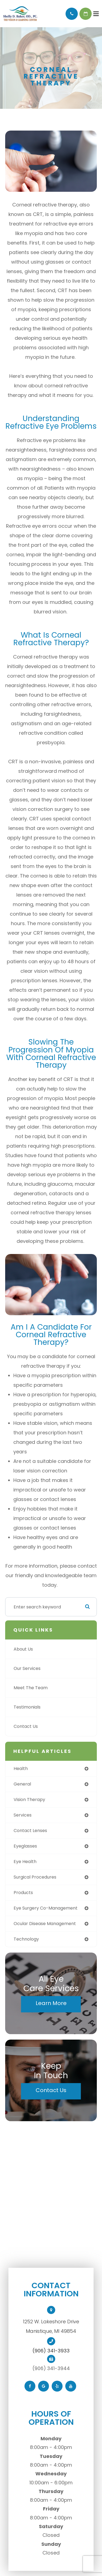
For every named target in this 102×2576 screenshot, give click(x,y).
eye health (25, 1861)
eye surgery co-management (46, 1908)
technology (26, 1939)
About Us (23, 1649)
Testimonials (27, 1707)
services (23, 1815)
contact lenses (30, 1830)
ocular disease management (45, 1923)
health (21, 1768)
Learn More (51, 2003)
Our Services (27, 1668)
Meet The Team (31, 1688)
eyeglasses (25, 1846)
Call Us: (72, 14)
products (23, 1892)
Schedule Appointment (85, 14)
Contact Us (26, 1726)
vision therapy (29, 1799)
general (22, 1784)
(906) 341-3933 (51, 2350)
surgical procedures (35, 1877)
